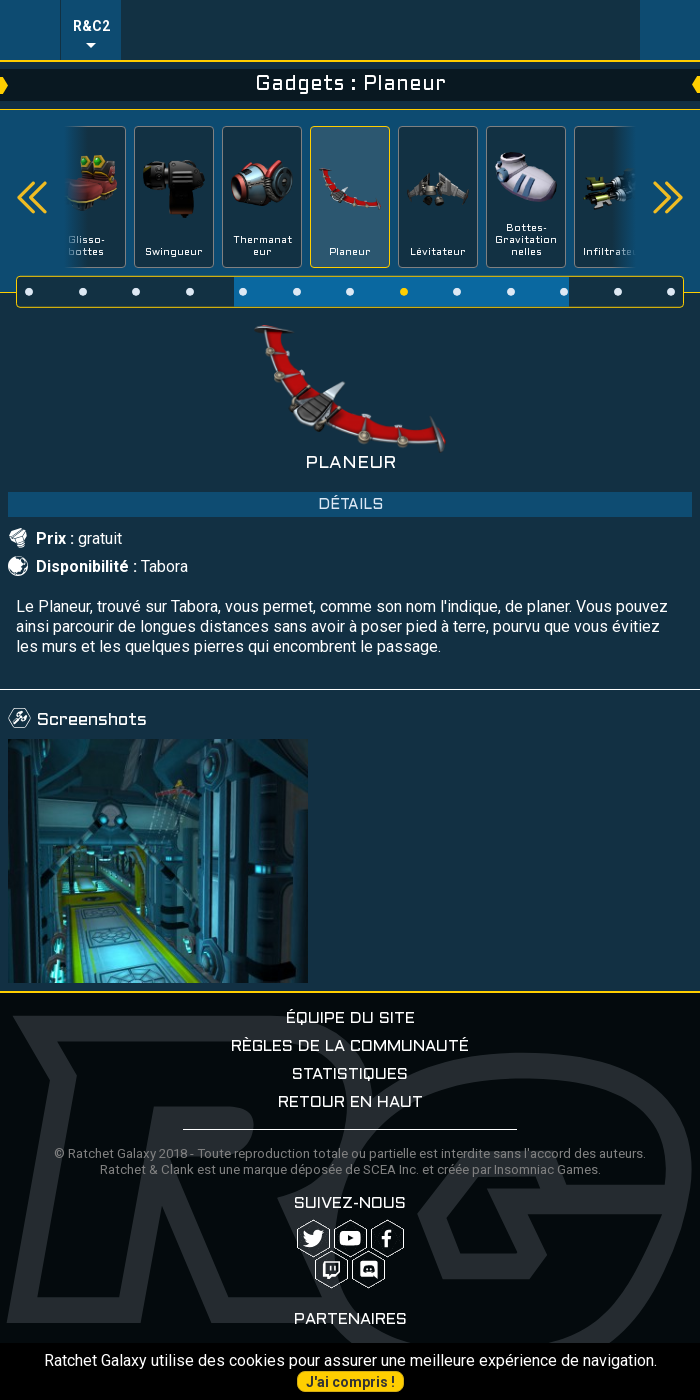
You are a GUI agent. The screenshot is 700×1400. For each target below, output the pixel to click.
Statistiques (350, 1074)
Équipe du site (350, 1018)
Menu (30, 30)
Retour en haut (350, 1102)
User (670, 30)
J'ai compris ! (350, 1382)
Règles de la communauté (350, 1046)
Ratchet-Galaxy (381, 30)
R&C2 (91, 26)
